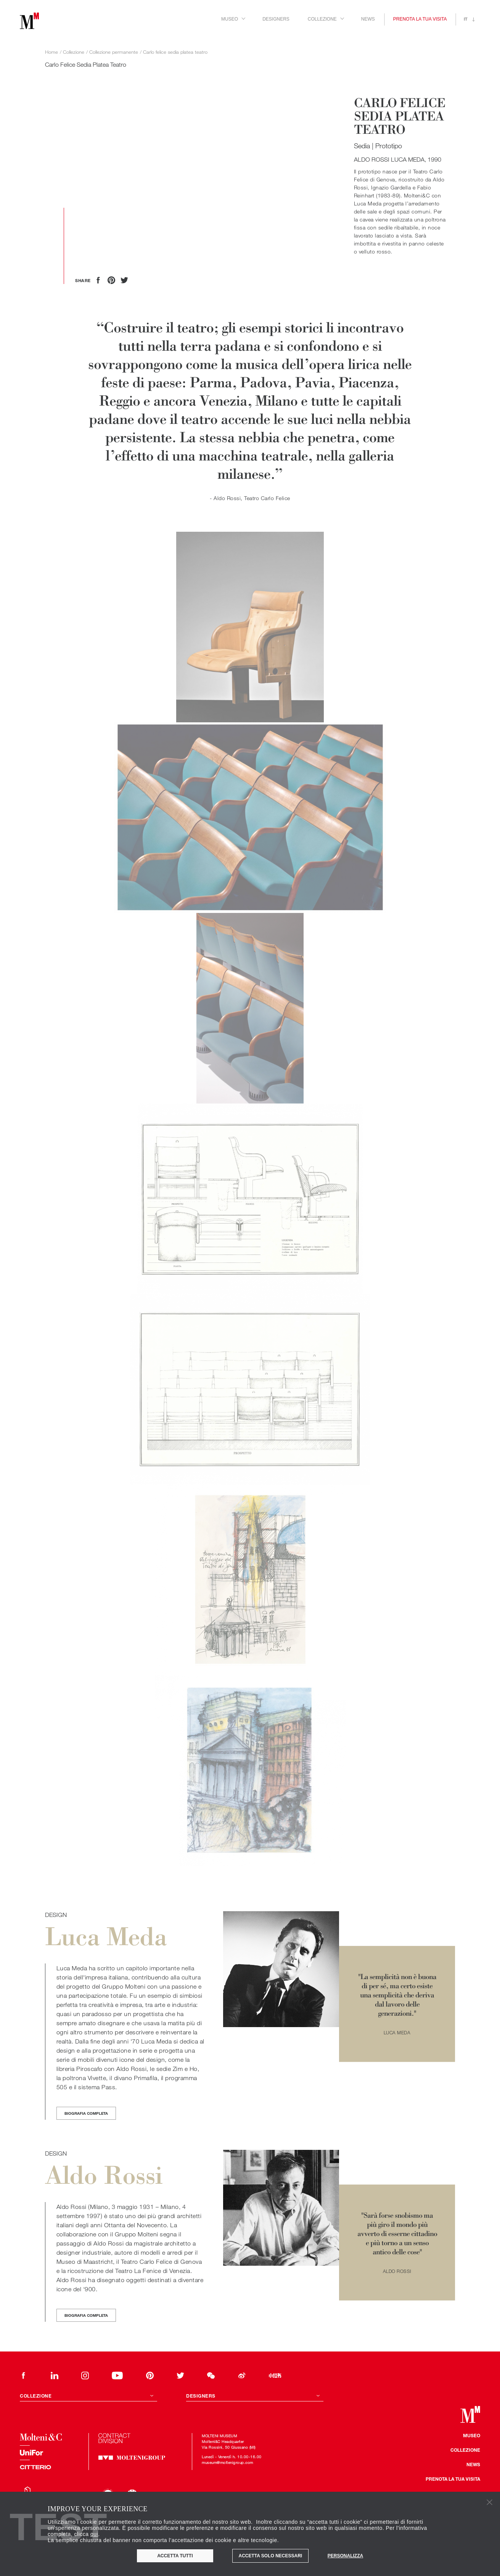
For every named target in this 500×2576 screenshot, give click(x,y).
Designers (275, 19)
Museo (471, 2435)
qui (94, 2534)
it (466, 18)
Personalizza (345, 2555)
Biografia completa (86, 2113)
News (368, 19)
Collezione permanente (113, 52)
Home (51, 52)
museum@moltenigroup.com (227, 2462)
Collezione (465, 2450)
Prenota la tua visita (420, 19)
